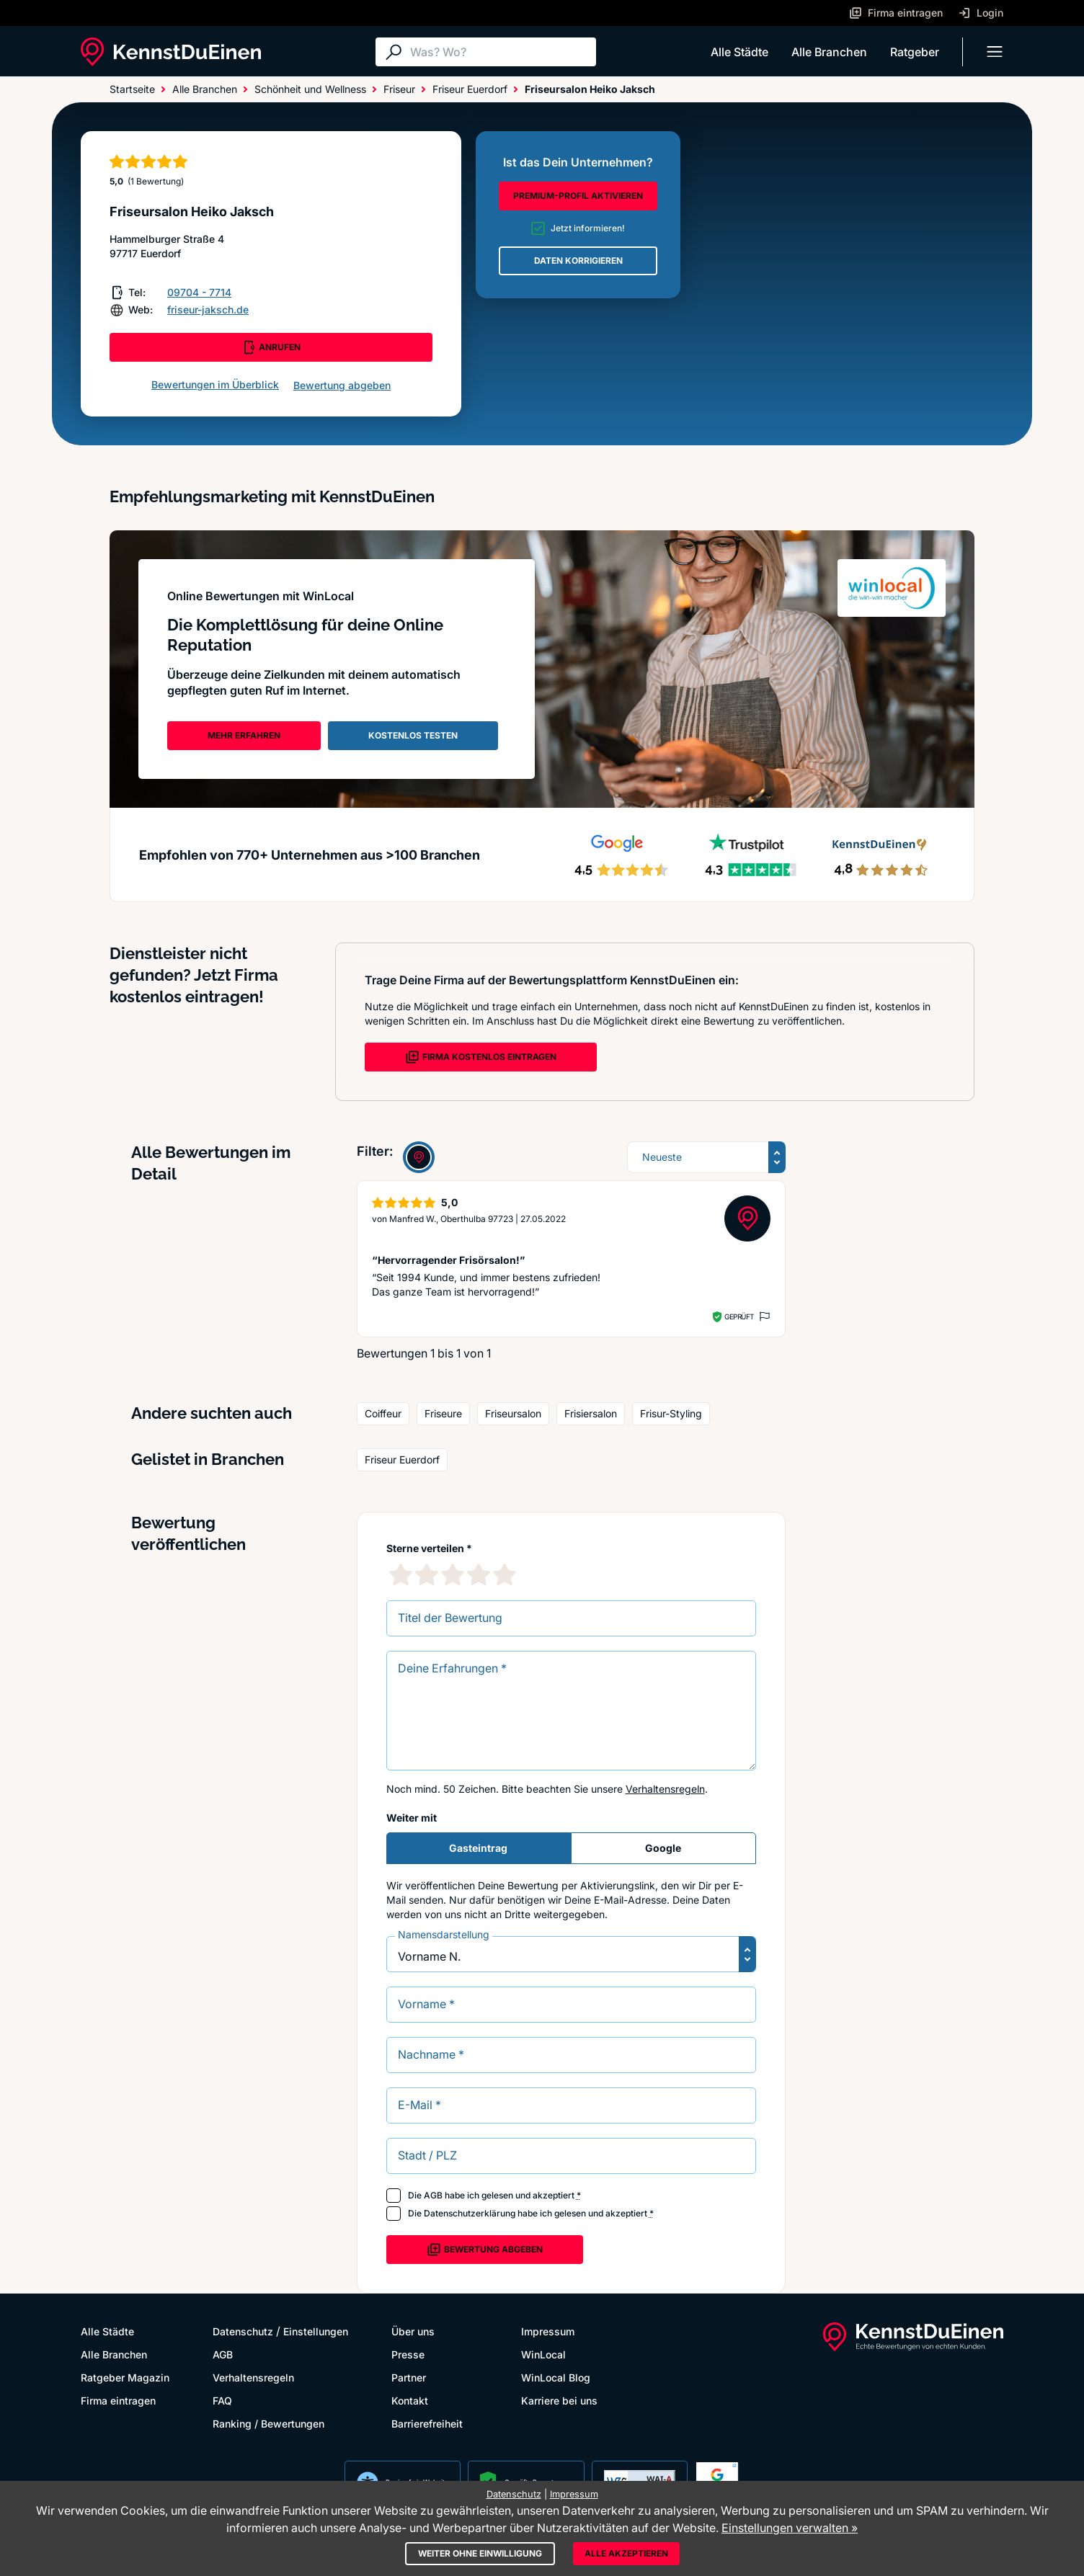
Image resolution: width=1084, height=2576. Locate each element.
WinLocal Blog (555, 2377)
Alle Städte (739, 52)
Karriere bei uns (559, 2400)
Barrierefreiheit (427, 2423)
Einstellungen (315, 2331)
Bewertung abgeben (342, 385)
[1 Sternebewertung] (400, 1574)
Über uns (413, 2331)
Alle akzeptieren (626, 2553)
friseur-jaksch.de (208, 309)
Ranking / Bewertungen (268, 2423)
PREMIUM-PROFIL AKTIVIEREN (578, 195)
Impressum (547, 2331)
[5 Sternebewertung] (504, 1574)
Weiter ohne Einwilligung (480, 2553)
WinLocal (543, 2354)
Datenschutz (243, 2331)
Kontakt (409, 2400)
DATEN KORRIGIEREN (578, 260)
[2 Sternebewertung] (426, 1574)
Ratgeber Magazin (125, 2377)
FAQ (222, 2400)
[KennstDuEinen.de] (171, 51)
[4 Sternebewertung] (478, 1574)
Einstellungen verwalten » (789, 2528)
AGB (433, 2195)
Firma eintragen (118, 2400)
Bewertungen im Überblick (215, 384)
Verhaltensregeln (665, 1789)
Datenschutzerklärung (469, 2213)
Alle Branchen (829, 52)
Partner (408, 2377)
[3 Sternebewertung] (452, 1574)
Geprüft (739, 1316)
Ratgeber (914, 52)
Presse (408, 2354)
